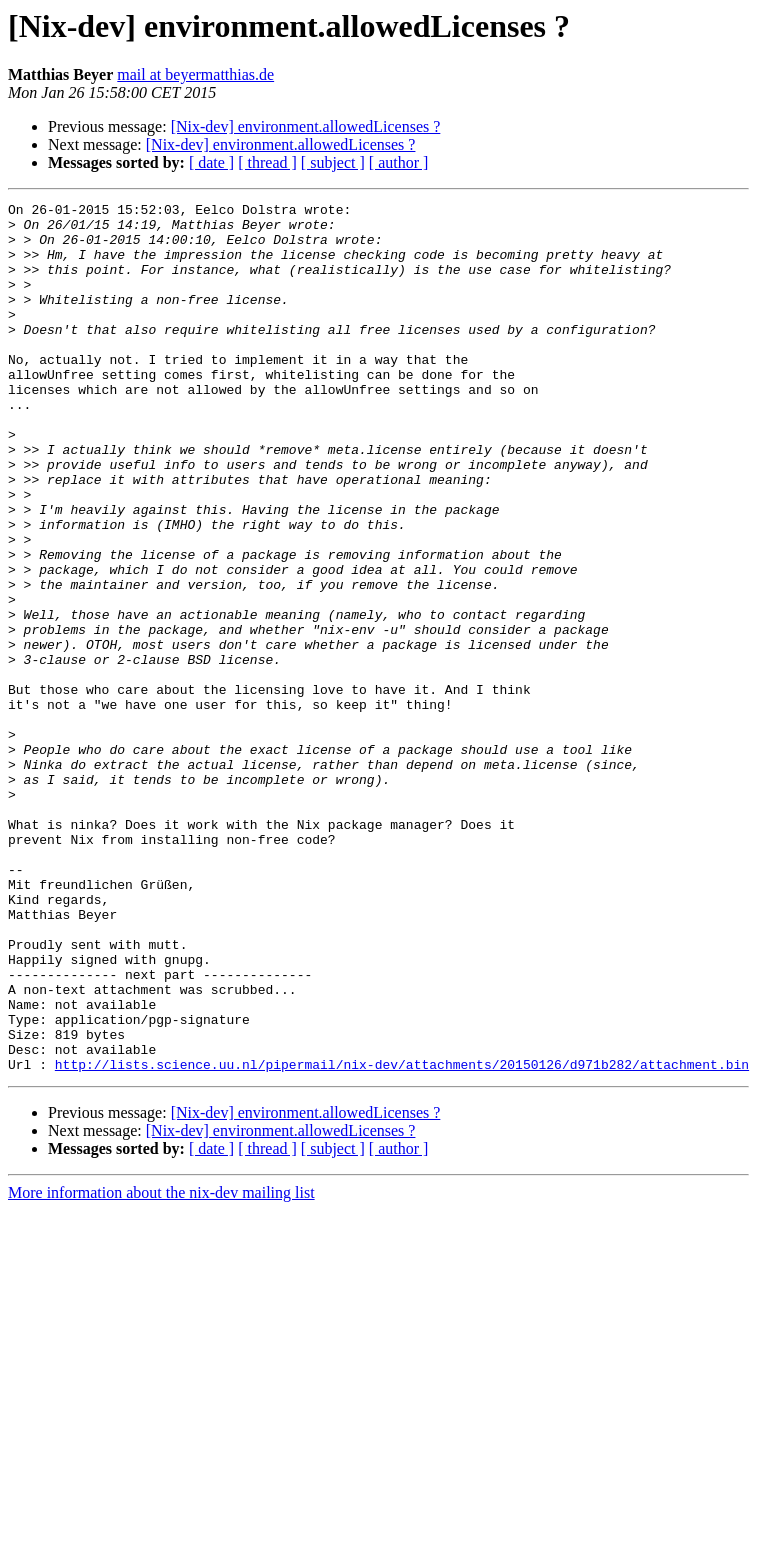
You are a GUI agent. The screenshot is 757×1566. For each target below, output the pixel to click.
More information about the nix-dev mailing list (161, 1366)
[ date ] (211, 162)
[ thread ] (267, 162)
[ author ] (399, 162)
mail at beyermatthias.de (195, 74)
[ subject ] (333, 162)
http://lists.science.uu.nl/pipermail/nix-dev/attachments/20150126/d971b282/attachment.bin (402, 1238)
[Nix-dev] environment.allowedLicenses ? (306, 126)
